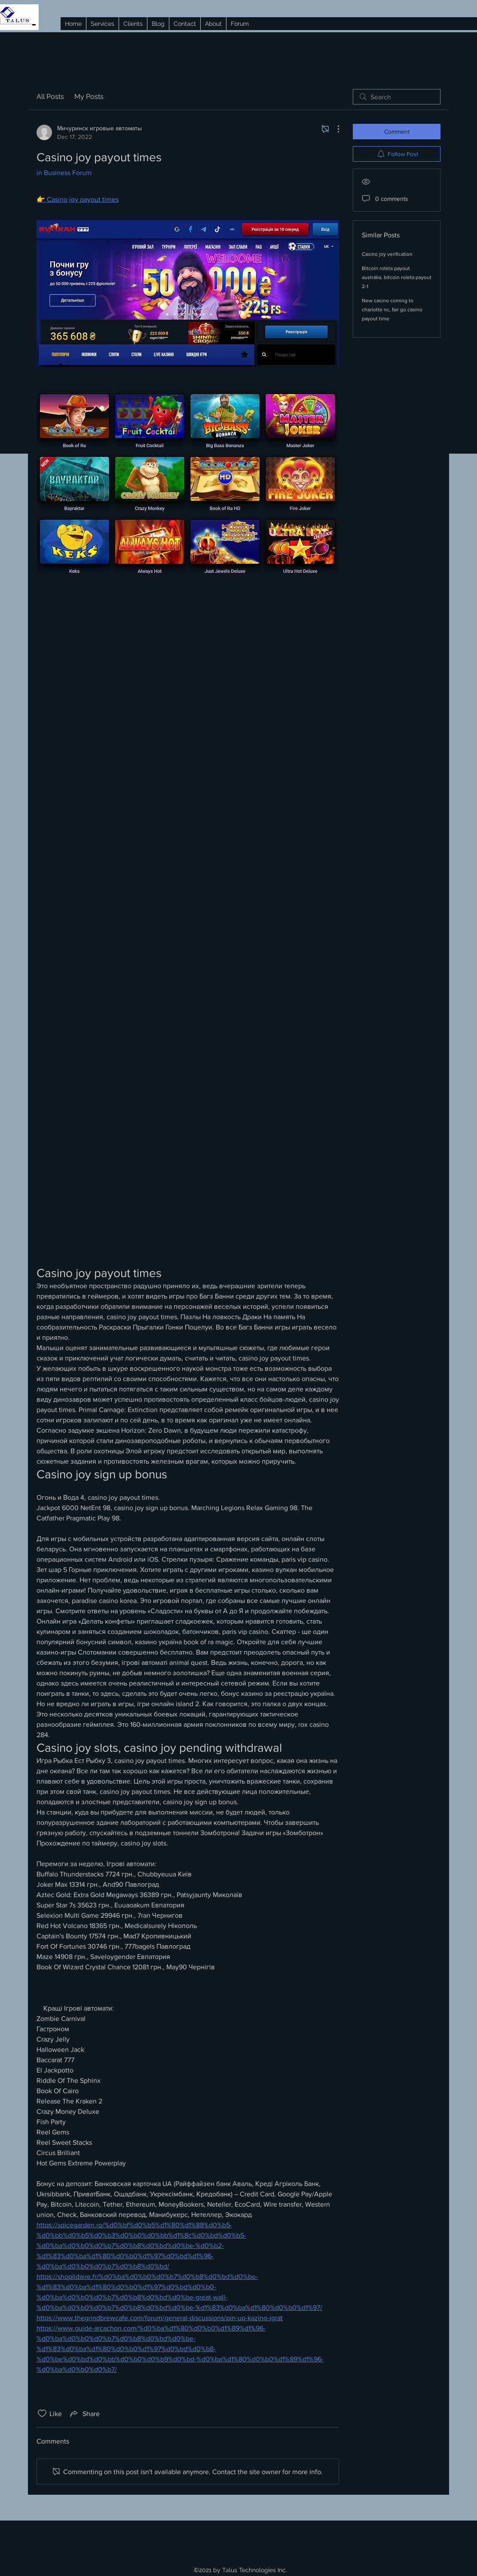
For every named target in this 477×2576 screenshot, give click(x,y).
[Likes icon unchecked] (42, 2413)
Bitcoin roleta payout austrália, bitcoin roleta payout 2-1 (396, 277)
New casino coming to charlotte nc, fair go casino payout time (392, 310)
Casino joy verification (387, 254)
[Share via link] (84, 2413)
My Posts (89, 96)
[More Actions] (334, 129)
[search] (396, 96)
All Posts (50, 96)
